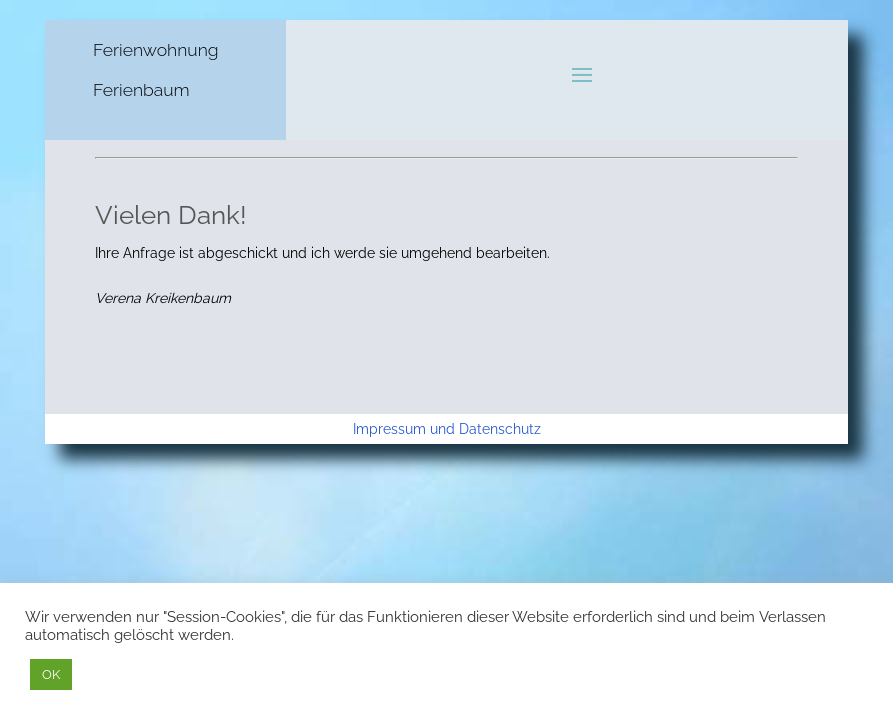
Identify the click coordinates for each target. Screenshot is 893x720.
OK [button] (51, 674)
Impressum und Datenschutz (447, 429)
